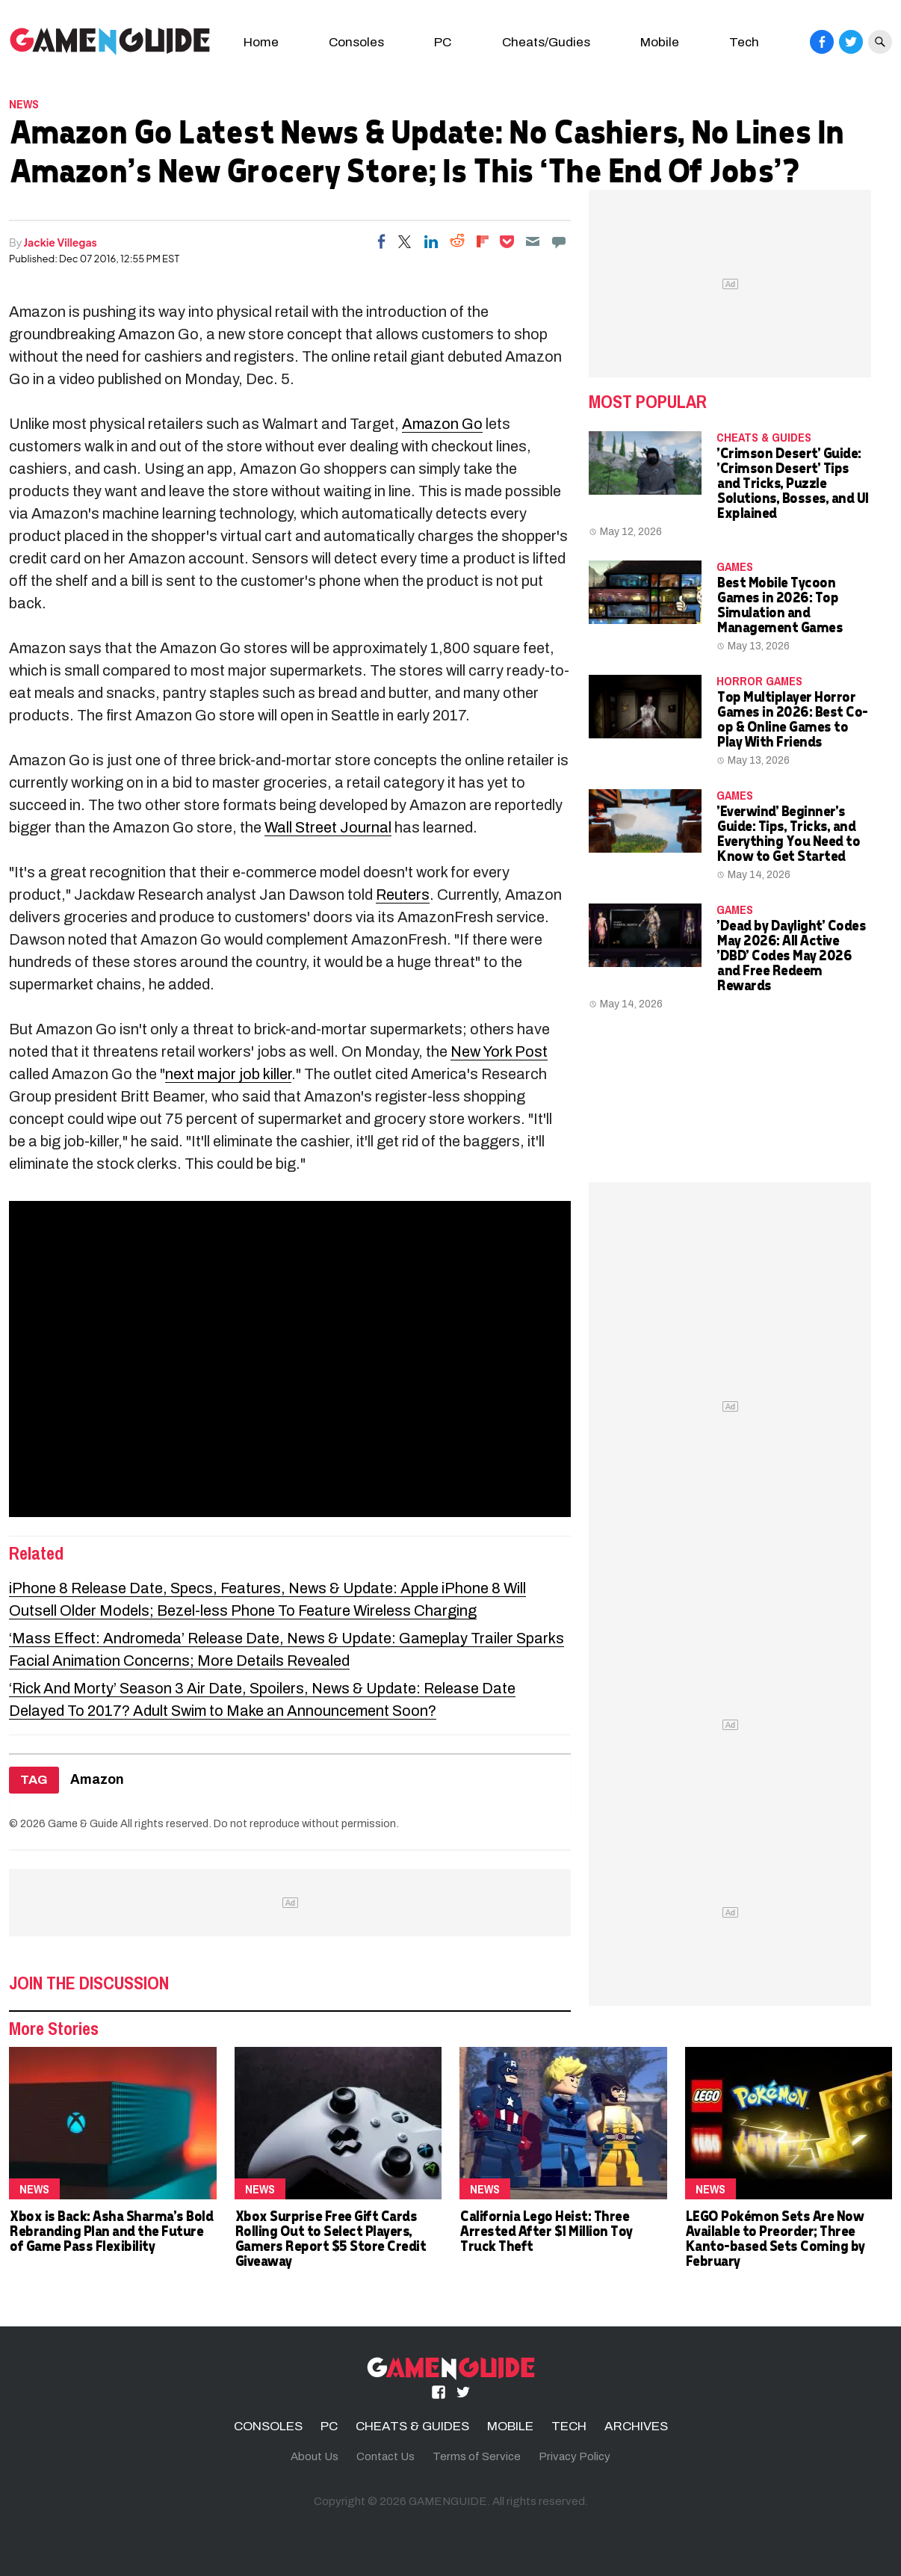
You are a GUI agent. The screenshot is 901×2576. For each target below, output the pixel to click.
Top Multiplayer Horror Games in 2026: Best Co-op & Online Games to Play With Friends (791, 719)
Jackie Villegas (60, 242)
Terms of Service (477, 2456)
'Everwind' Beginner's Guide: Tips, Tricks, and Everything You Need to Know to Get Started (787, 833)
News (24, 104)
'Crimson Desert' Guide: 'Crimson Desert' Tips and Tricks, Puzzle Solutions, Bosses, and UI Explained (792, 482)
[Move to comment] (559, 241)
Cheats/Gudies (546, 42)
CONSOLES (268, 2426)
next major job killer (228, 1074)
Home (261, 42)
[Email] (533, 241)
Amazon (97, 1780)
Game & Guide (83, 1823)
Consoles (356, 42)
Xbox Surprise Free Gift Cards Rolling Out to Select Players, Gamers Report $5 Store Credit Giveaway (330, 2238)
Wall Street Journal (327, 827)
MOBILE (510, 2426)
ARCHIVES (636, 2426)
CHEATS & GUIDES (763, 437)
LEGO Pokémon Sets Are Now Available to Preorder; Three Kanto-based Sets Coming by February (774, 2238)
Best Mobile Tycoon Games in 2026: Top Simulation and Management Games (779, 604)
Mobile (659, 42)
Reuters (403, 894)
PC (442, 42)
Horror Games (759, 681)
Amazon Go (442, 424)
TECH (568, 2426)
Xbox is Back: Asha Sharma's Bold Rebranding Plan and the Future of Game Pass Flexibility (110, 2230)
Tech (744, 42)
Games (734, 566)
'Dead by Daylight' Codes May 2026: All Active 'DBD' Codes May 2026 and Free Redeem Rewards (790, 954)
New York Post (499, 1051)
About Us (314, 2456)
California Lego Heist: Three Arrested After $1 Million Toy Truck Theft (545, 2230)
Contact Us (385, 2456)
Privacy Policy (574, 2456)
